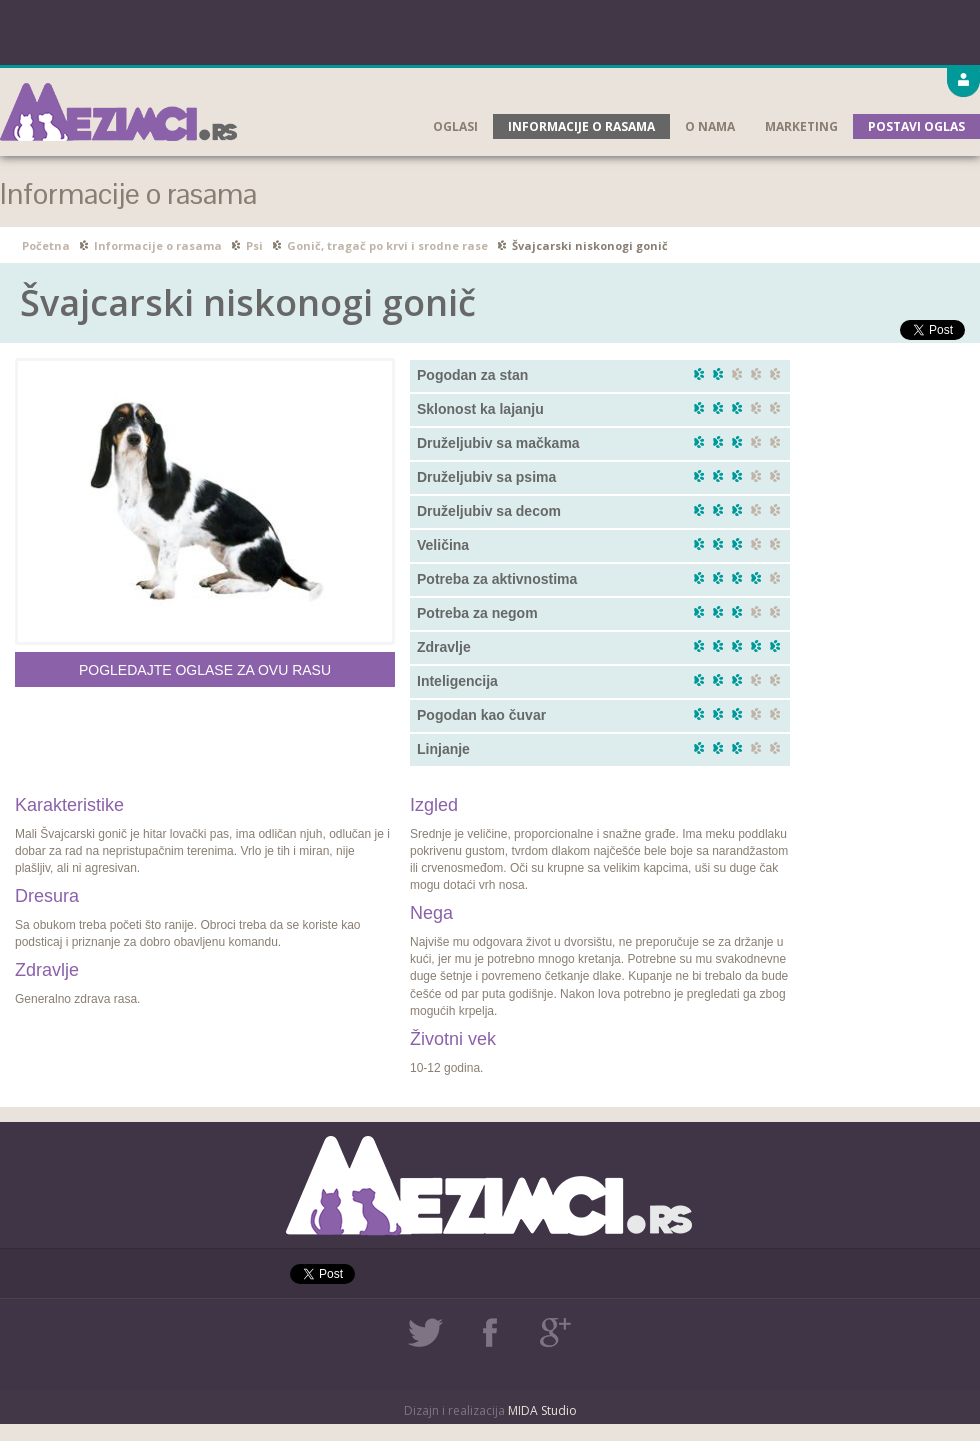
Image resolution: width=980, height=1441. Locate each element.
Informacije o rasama (581, 126)
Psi (254, 245)
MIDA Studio (542, 1410)
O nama (710, 126)
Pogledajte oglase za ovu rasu (205, 670)
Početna (46, 245)
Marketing (801, 126)
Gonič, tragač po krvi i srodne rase (387, 245)
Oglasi (455, 126)
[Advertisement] (490, 30)
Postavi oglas (916, 126)
